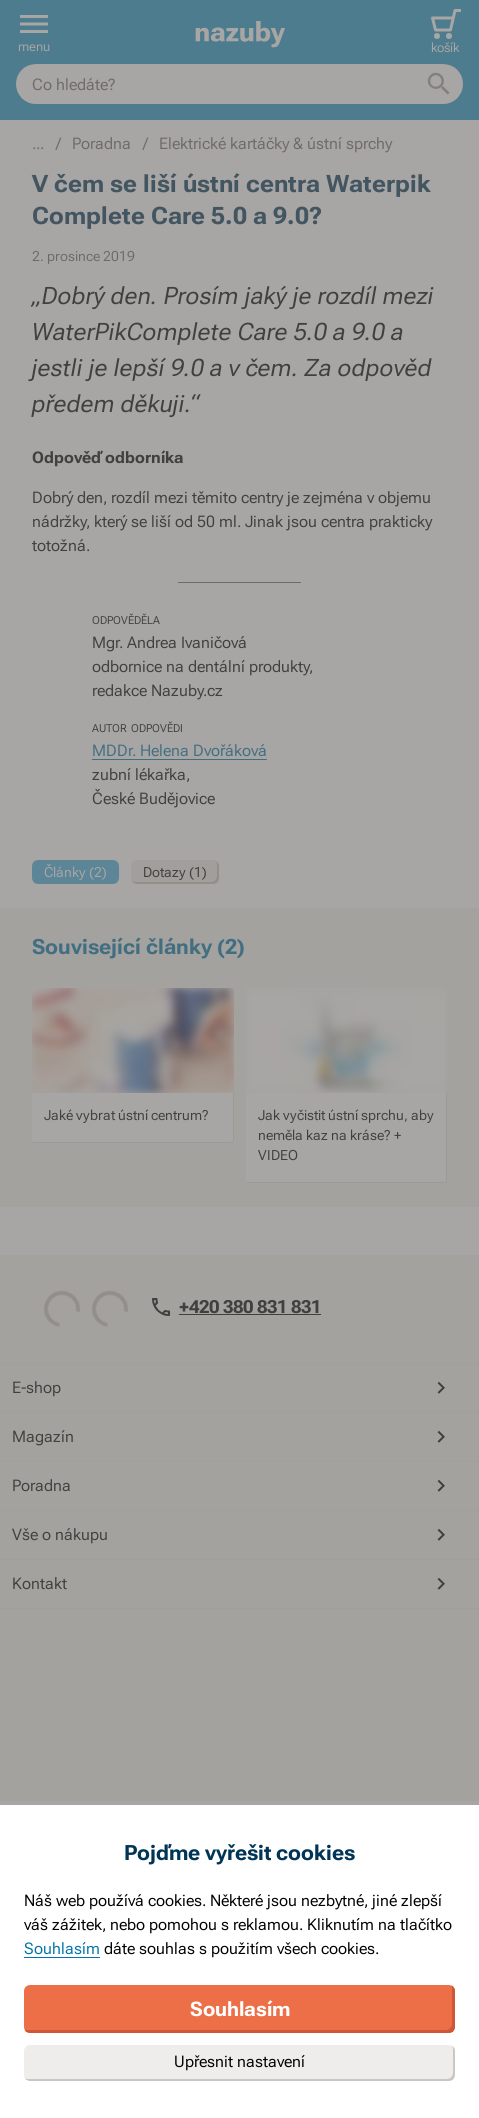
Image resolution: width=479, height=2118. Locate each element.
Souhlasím (62, 1948)
